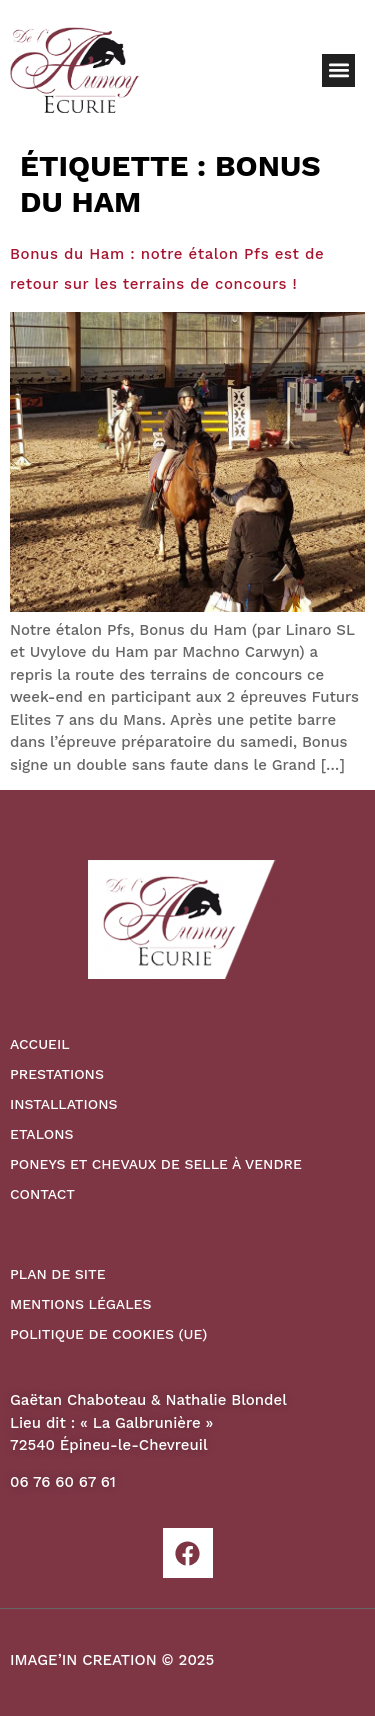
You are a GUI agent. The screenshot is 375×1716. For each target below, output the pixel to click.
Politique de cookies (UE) (108, 1334)
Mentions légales (80, 1304)
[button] (338, 70)
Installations (63, 1104)
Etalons (41, 1134)
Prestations (57, 1074)
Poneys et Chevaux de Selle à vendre (156, 1164)
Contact (42, 1194)
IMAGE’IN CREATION (83, 1660)
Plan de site (58, 1274)
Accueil (40, 1044)
